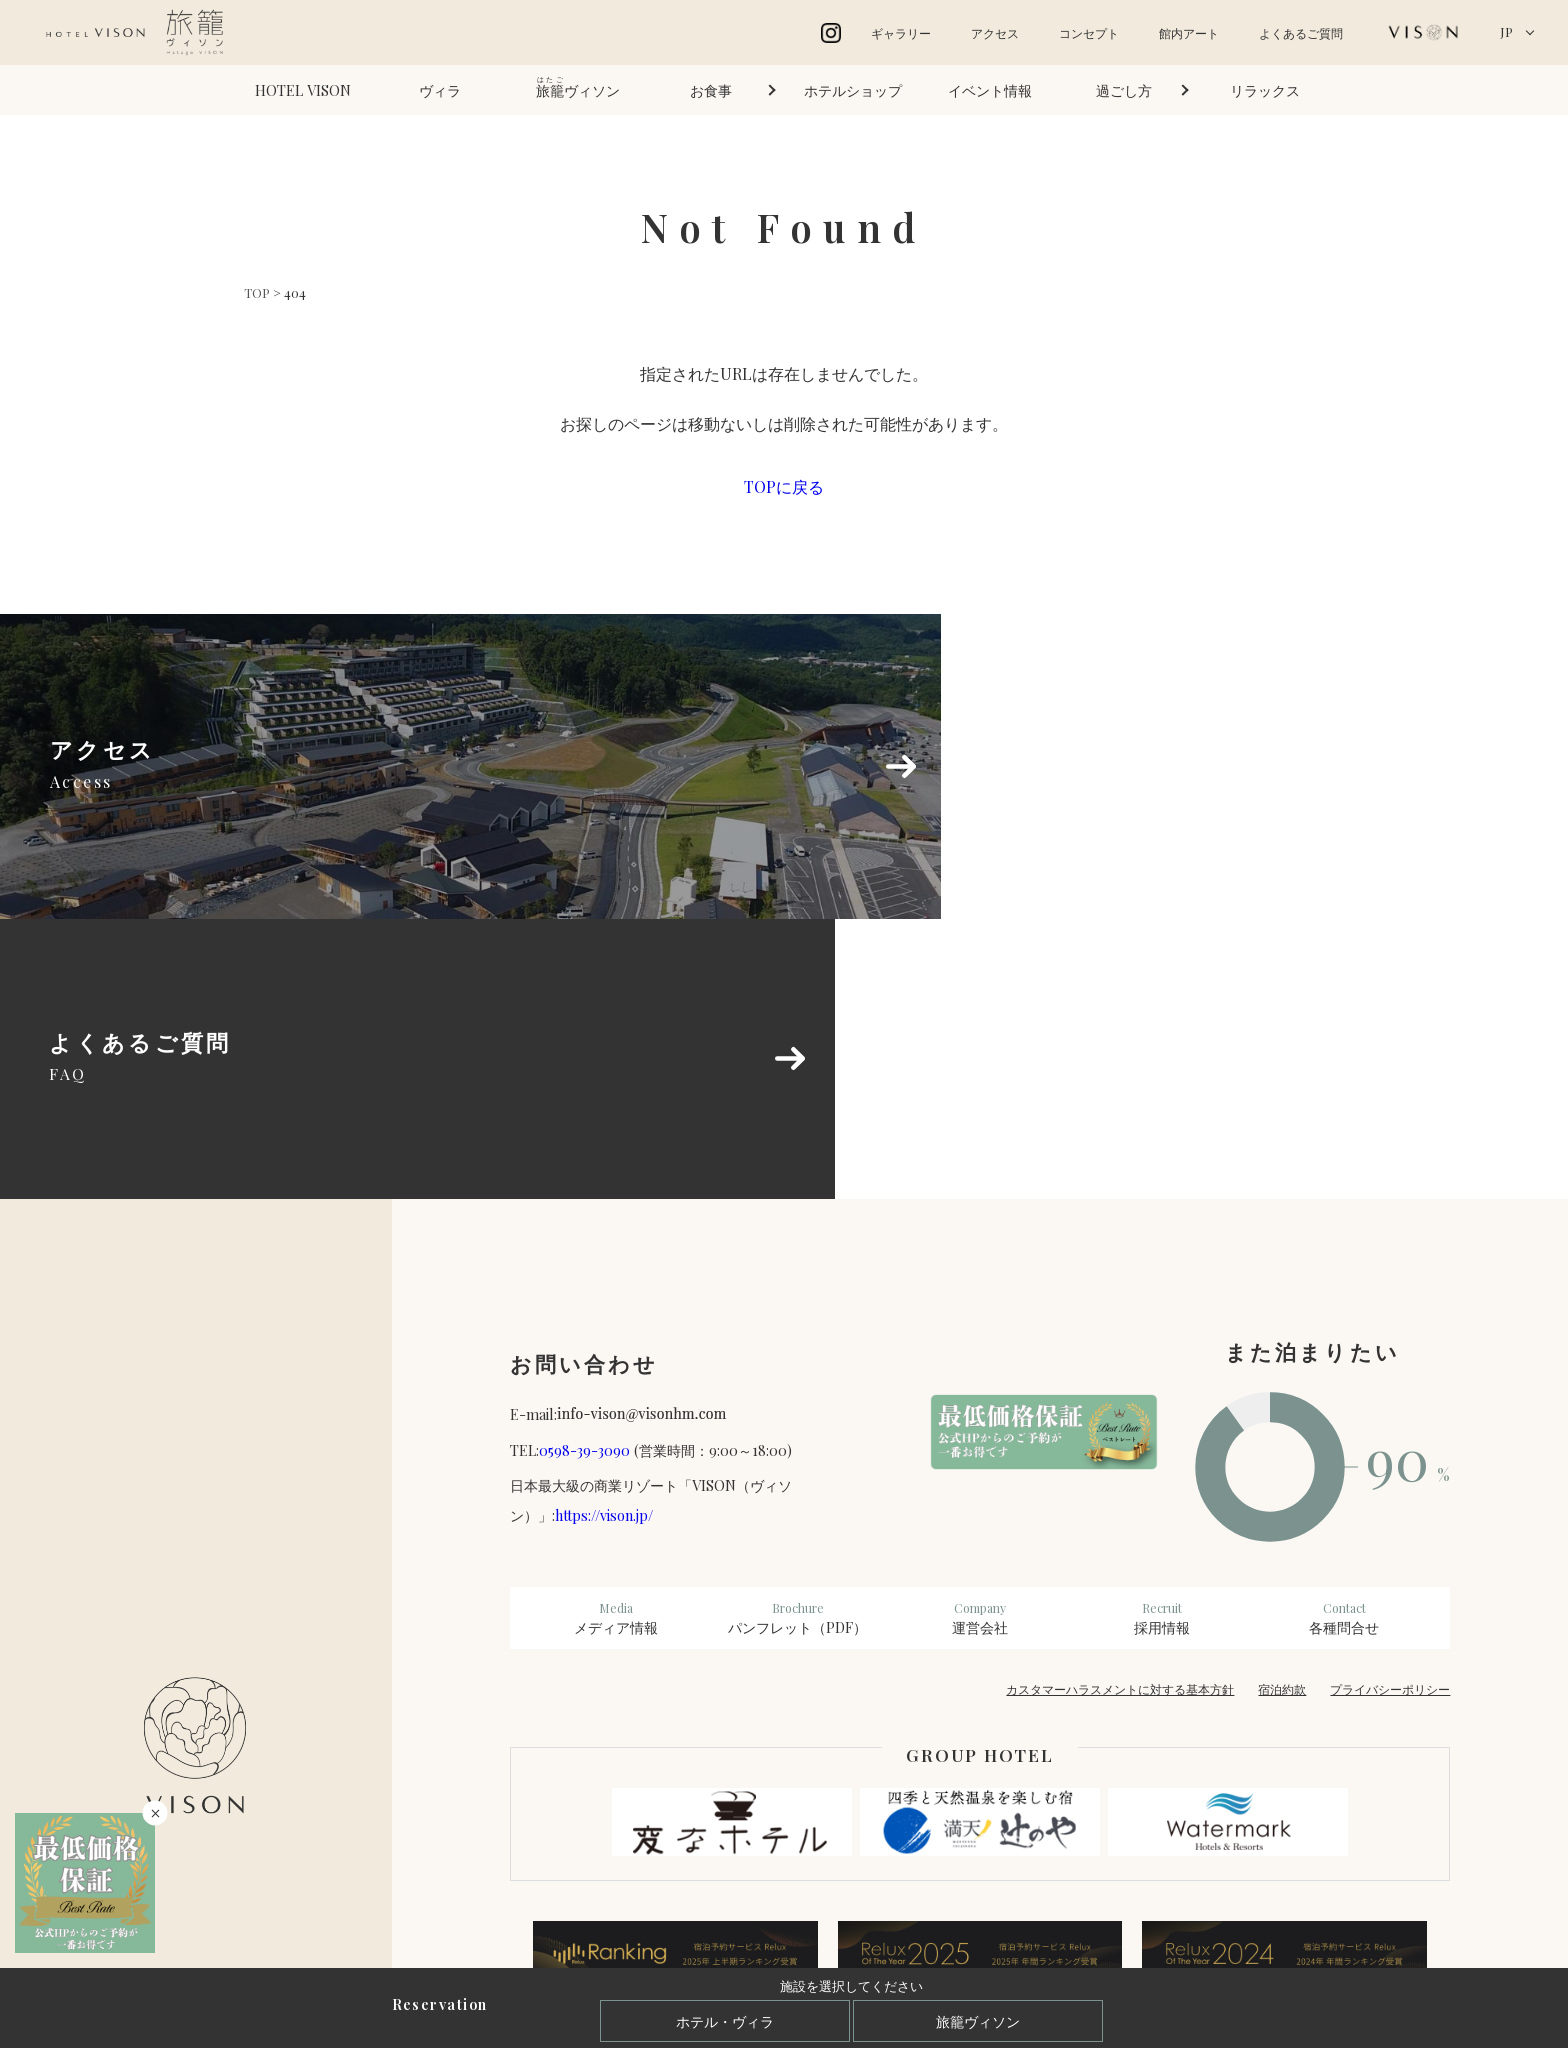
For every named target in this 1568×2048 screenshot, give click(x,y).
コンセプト (1089, 33)
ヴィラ (440, 90)
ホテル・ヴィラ (725, 2021)
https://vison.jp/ (604, 1245)
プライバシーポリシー (1390, 1419)
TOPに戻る (784, 486)
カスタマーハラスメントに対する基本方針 (1120, 1419)
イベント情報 (990, 90)
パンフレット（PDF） (798, 1348)
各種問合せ (1344, 1348)
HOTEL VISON (303, 90)
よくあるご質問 (1301, 33)
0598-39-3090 (584, 1180)
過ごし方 (1124, 90)
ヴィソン (578, 87)
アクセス (995, 33)
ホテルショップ (853, 90)
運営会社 (980, 1348)
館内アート (1189, 33)
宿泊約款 (1282, 1419)
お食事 (711, 90)
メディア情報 (616, 1348)
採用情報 (1162, 1348)
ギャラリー (901, 33)
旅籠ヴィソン (978, 2021)
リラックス (1265, 90)
